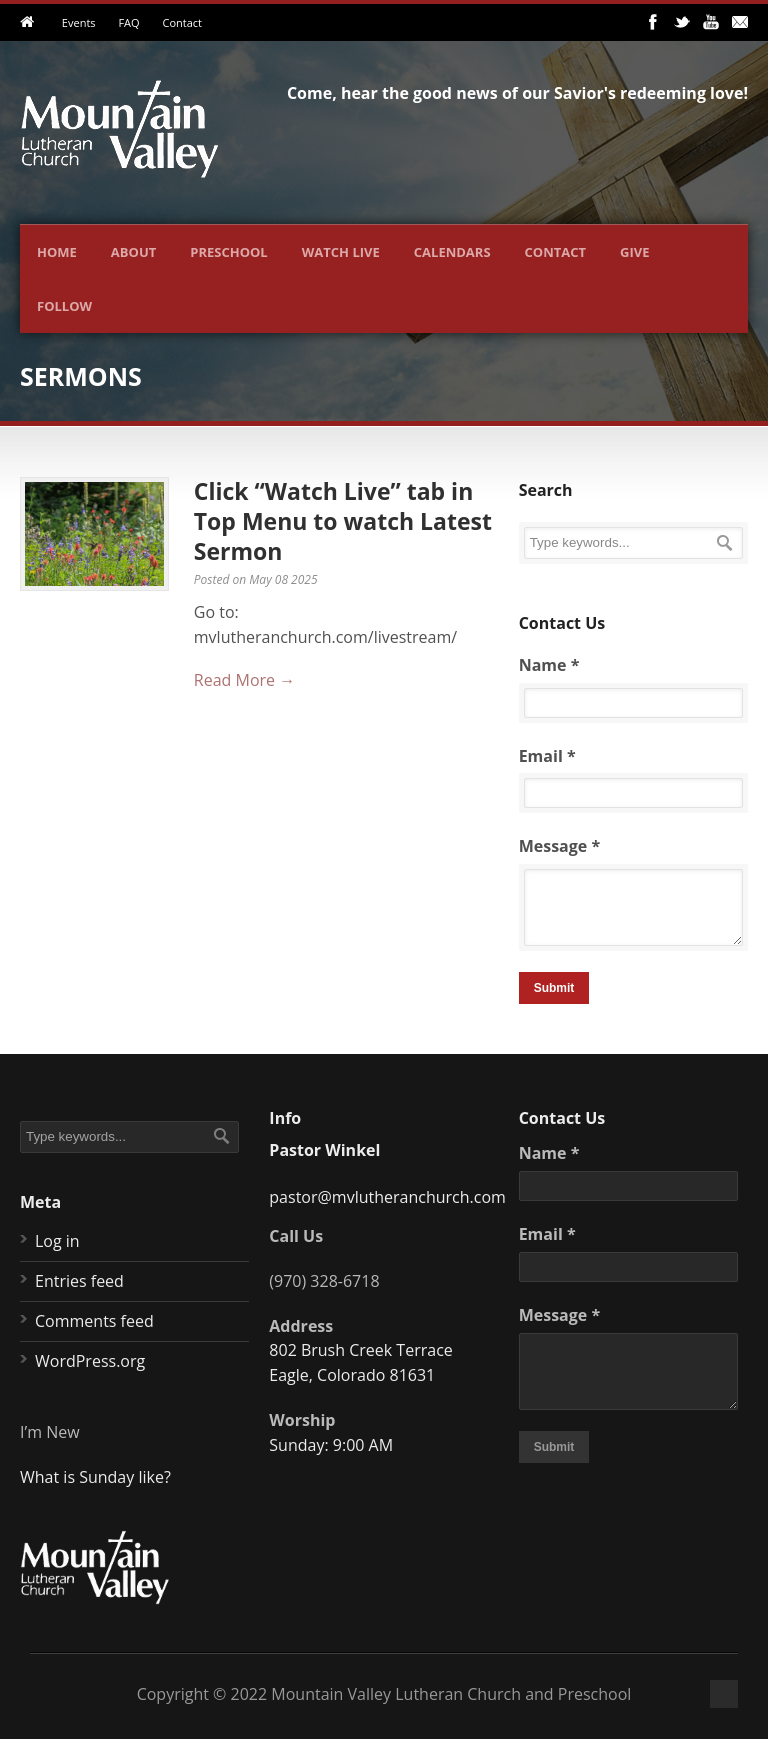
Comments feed (94, 1321)
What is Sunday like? (95, 1477)
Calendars (452, 252)
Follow (64, 306)
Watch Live (341, 252)
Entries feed (79, 1281)
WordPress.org (90, 1361)
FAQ (128, 22)
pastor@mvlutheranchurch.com (387, 1197)
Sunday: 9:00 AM (331, 1445)
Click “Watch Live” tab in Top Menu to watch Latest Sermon (343, 521)
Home (57, 252)
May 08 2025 (283, 579)
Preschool (228, 252)
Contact (182, 22)
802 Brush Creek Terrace (360, 1350)
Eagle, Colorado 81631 (352, 1375)
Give (634, 252)
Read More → (244, 680)
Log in (57, 1241)
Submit (554, 988)
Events (79, 22)
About (133, 252)
